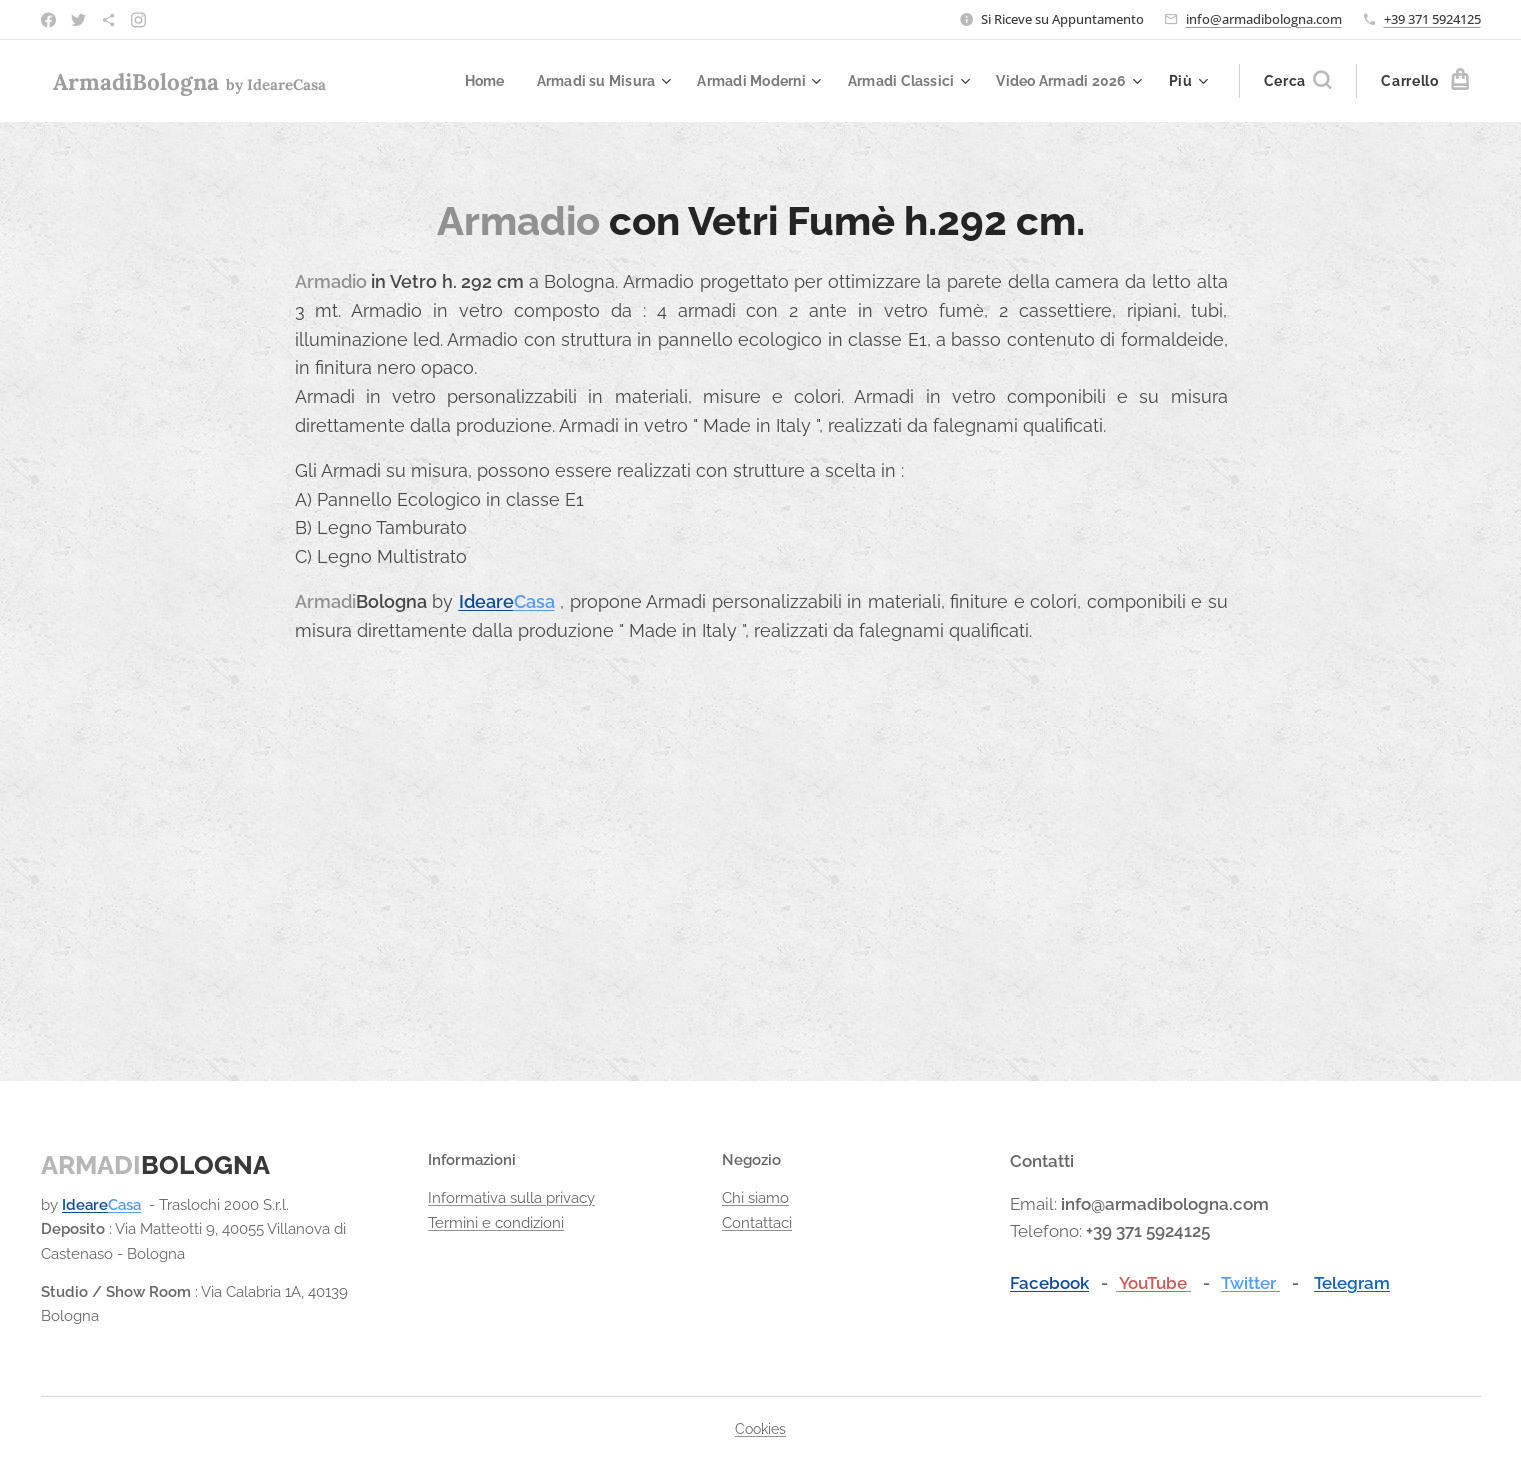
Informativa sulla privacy (510, 1199)
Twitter (1249, 1283)
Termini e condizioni (495, 1223)
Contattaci (757, 1223)
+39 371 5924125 (1432, 19)
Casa (533, 601)
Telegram (1351, 1283)
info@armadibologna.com (1264, 19)
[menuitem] (460, 81)
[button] (1298, 81)
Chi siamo (755, 1199)
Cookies (760, 1429)
